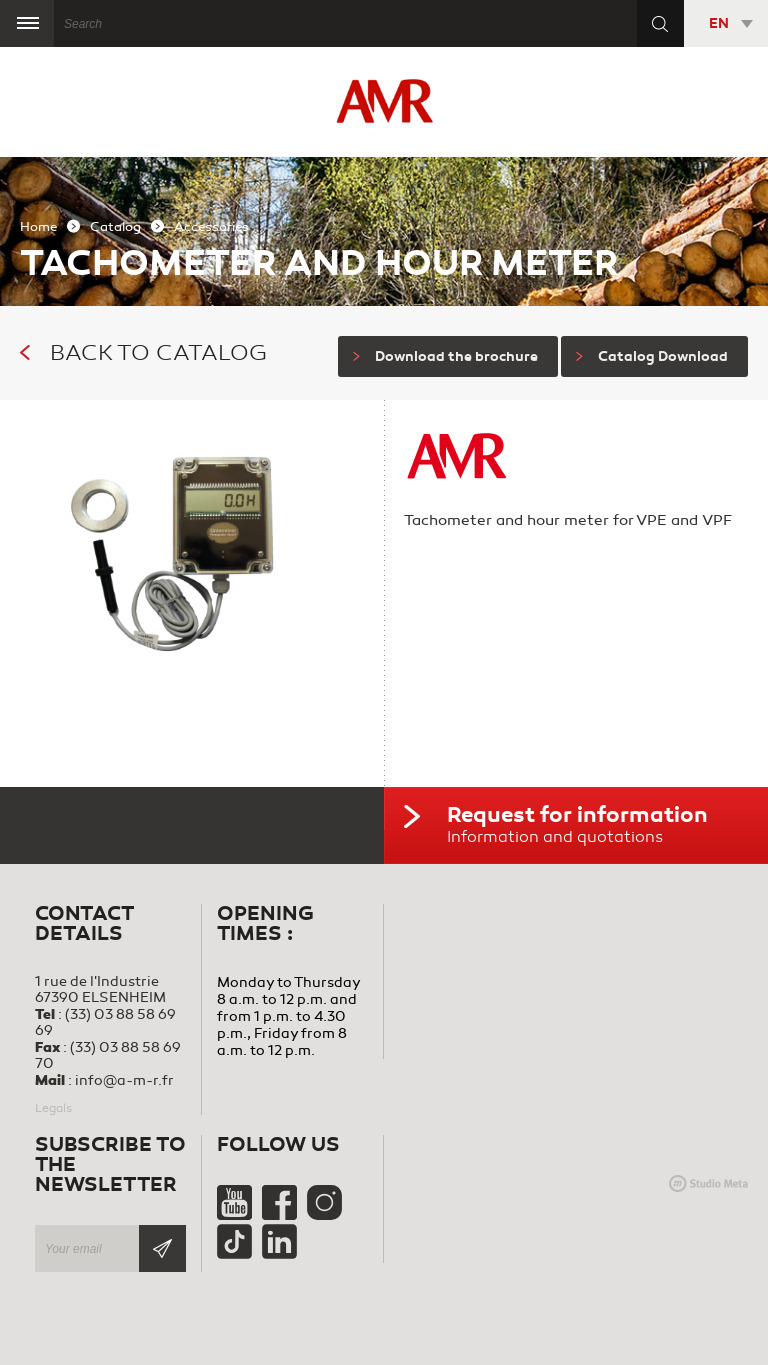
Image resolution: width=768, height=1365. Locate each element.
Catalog (115, 227)
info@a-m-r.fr (124, 1080)
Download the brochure (445, 356)
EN (719, 23)
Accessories (211, 227)
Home (38, 227)
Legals (53, 1108)
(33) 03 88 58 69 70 (108, 1055)
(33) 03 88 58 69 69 (105, 1022)
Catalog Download (652, 356)
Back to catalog (143, 353)
